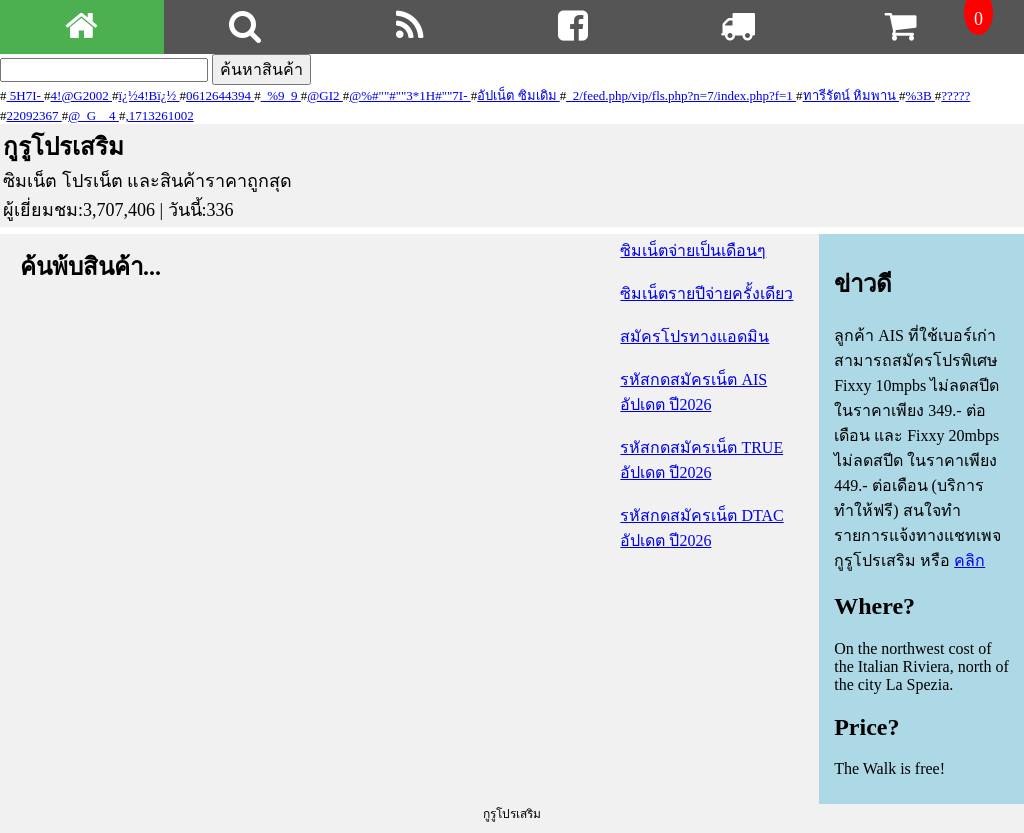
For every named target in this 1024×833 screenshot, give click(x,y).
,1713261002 (159, 115)
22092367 (34, 115)
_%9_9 (281, 95)
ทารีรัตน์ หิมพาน (851, 95)
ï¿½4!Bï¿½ (149, 95)
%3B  (920, 95)
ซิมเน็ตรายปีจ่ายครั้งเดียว (706, 293)
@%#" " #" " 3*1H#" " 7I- (409, 95)
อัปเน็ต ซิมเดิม (518, 95)
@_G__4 (93, 115)
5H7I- (26, 95)
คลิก (969, 560)
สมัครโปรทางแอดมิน (694, 336)
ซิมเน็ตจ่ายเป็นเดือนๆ (693, 250)
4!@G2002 (81, 95)
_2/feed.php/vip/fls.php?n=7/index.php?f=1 (681, 95)
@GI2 (324, 95)
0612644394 (220, 95)
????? (955, 95)
